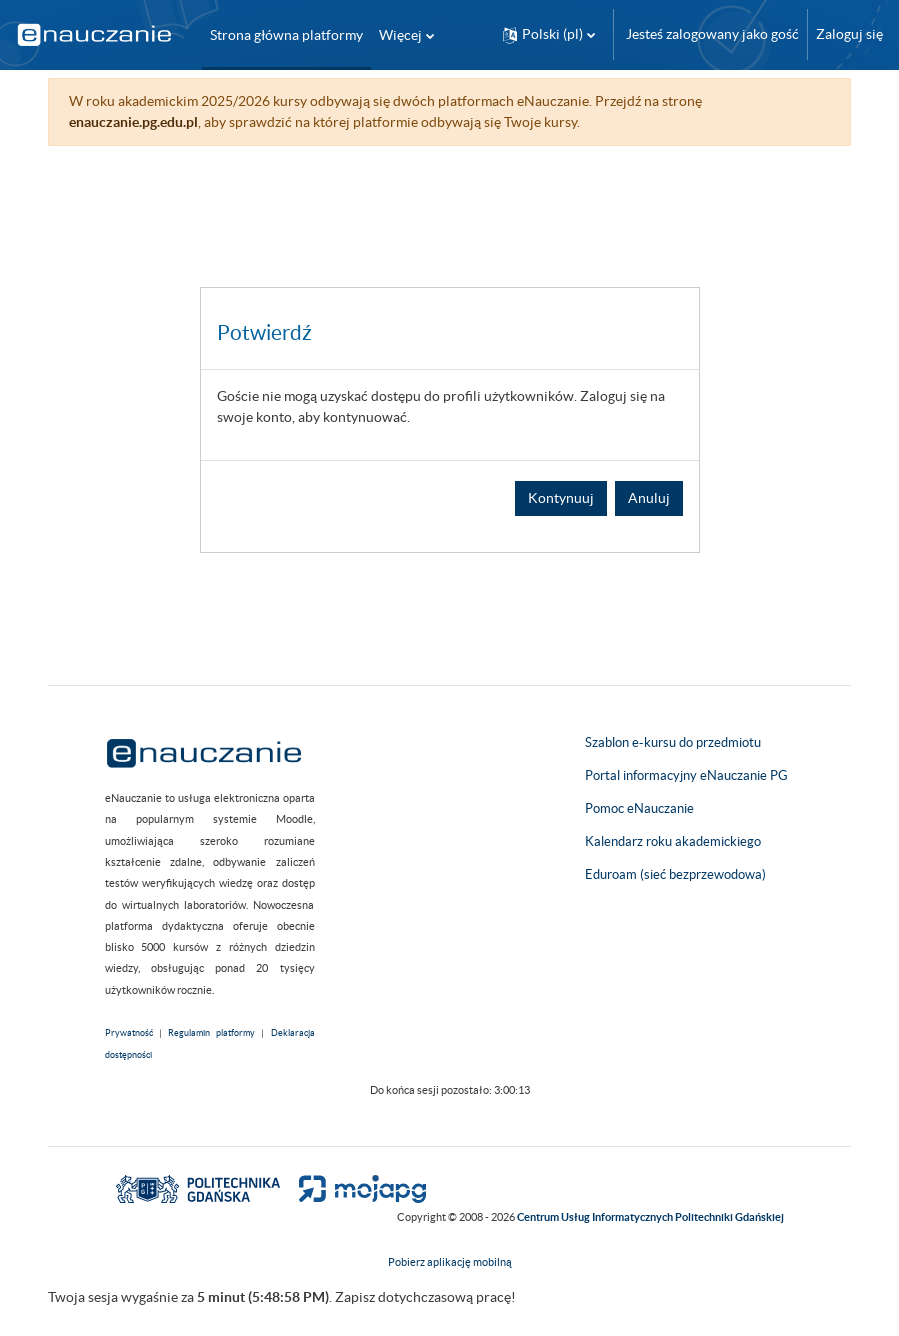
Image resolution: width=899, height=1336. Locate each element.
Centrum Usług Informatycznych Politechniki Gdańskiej (650, 1217)
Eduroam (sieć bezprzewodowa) (675, 874)
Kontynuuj (561, 498)
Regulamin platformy (211, 1033)
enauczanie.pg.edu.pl (133, 122)
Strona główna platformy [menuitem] (286, 35)
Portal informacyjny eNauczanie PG (686, 775)
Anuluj (649, 498)
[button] (549, 34)
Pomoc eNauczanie (639, 808)
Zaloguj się (849, 34)
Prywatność (129, 1033)
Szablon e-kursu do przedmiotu (673, 742)
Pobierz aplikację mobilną (450, 1262)
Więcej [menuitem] (400, 35)
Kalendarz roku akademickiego (673, 841)
